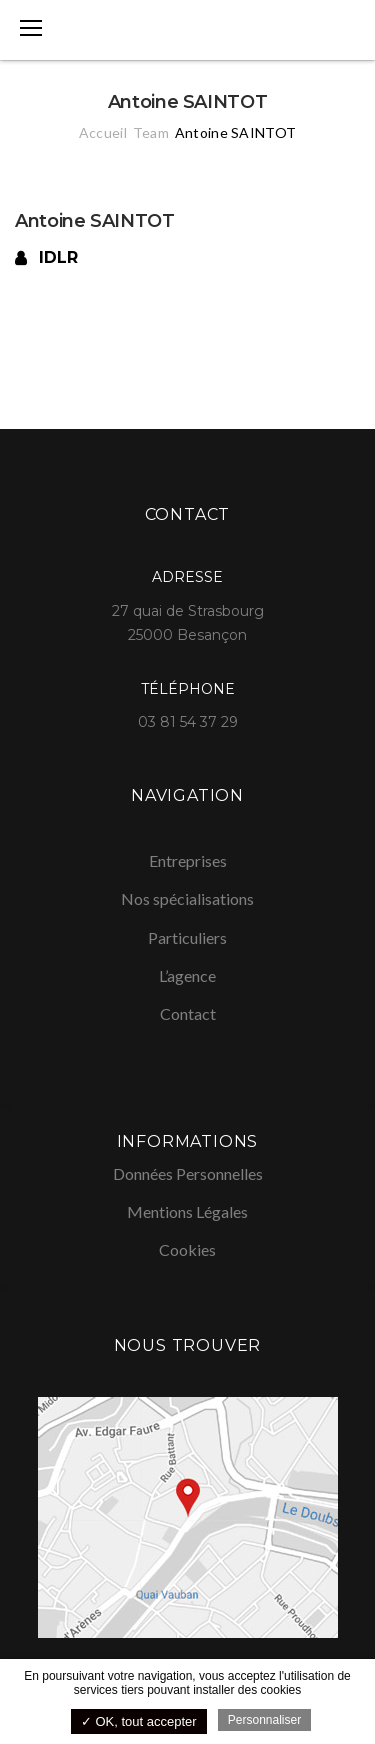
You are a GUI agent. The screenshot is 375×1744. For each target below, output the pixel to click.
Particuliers (187, 937)
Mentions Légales (187, 1211)
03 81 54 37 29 (188, 722)
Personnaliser (264, 1720)
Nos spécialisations (187, 898)
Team (151, 132)
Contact (188, 1013)
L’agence (187, 975)
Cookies (187, 1249)
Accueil (103, 132)
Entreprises (188, 860)
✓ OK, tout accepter (139, 1721)
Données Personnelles (188, 1173)
